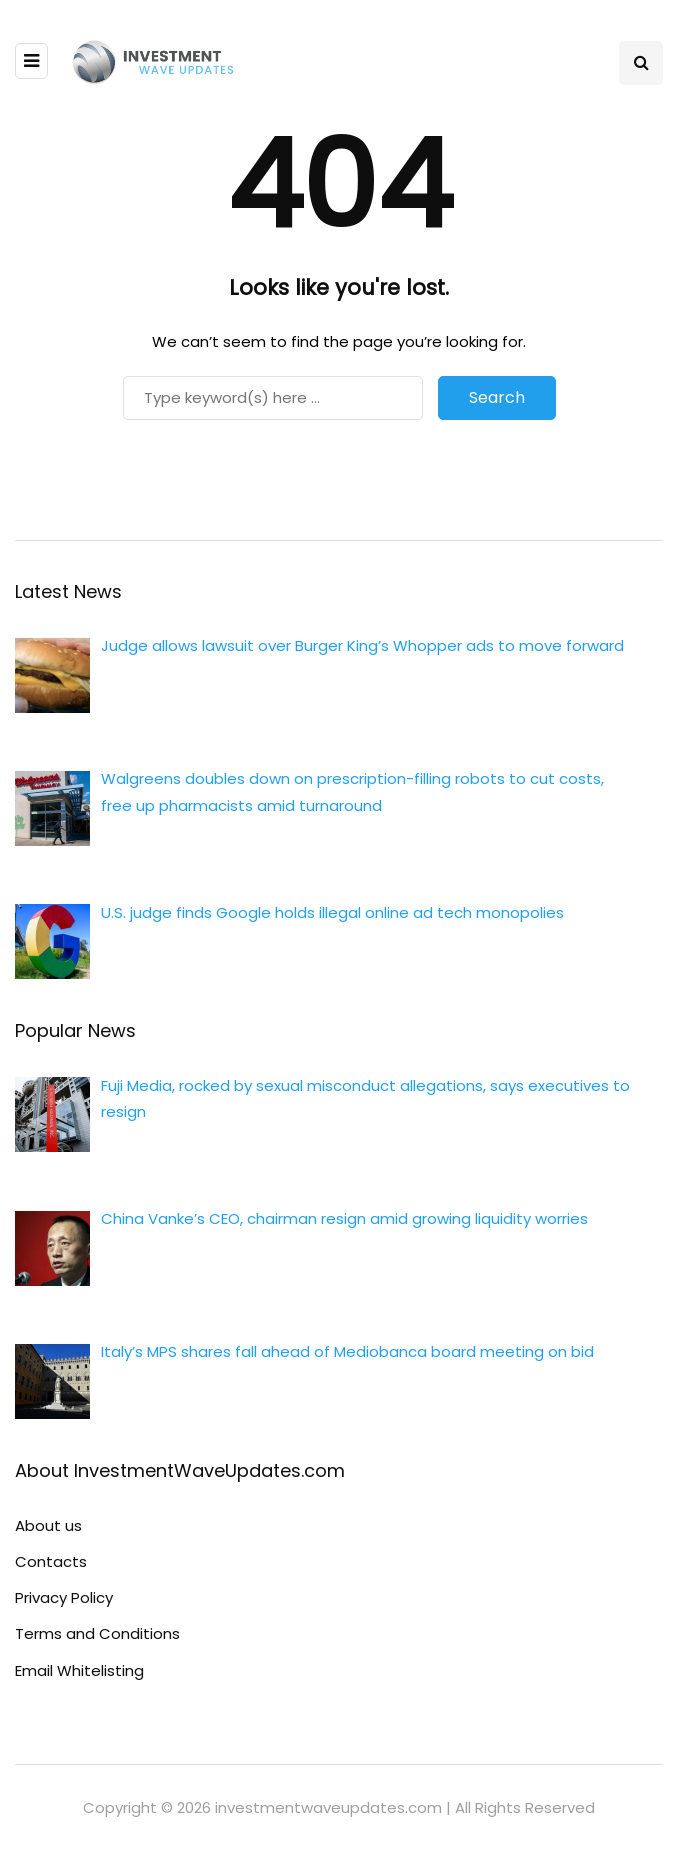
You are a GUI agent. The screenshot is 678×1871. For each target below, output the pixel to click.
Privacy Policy (64, 1597)
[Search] (273, 398)
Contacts (51, 1561)
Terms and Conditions (97, 1633)
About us (48, 1525)
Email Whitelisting (79, 1670)
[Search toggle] (641, 63)
